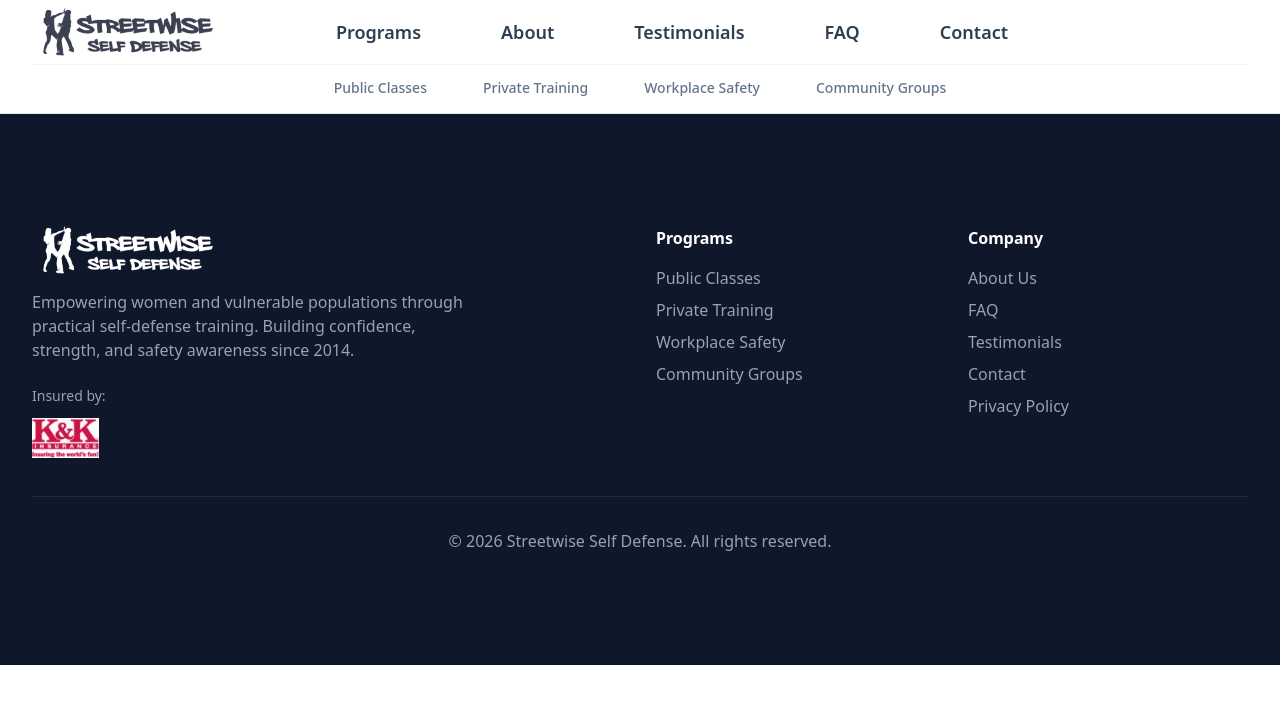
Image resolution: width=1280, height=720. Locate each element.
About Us (1002, 278)
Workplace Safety (702, 87)
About (527, 32)
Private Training (535, 87)
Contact (974, 32)
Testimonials (689, 32)
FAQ (842, 32)
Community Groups (881, 87)
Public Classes (380, 87)
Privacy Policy (1018, 406)
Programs (378, 32)
